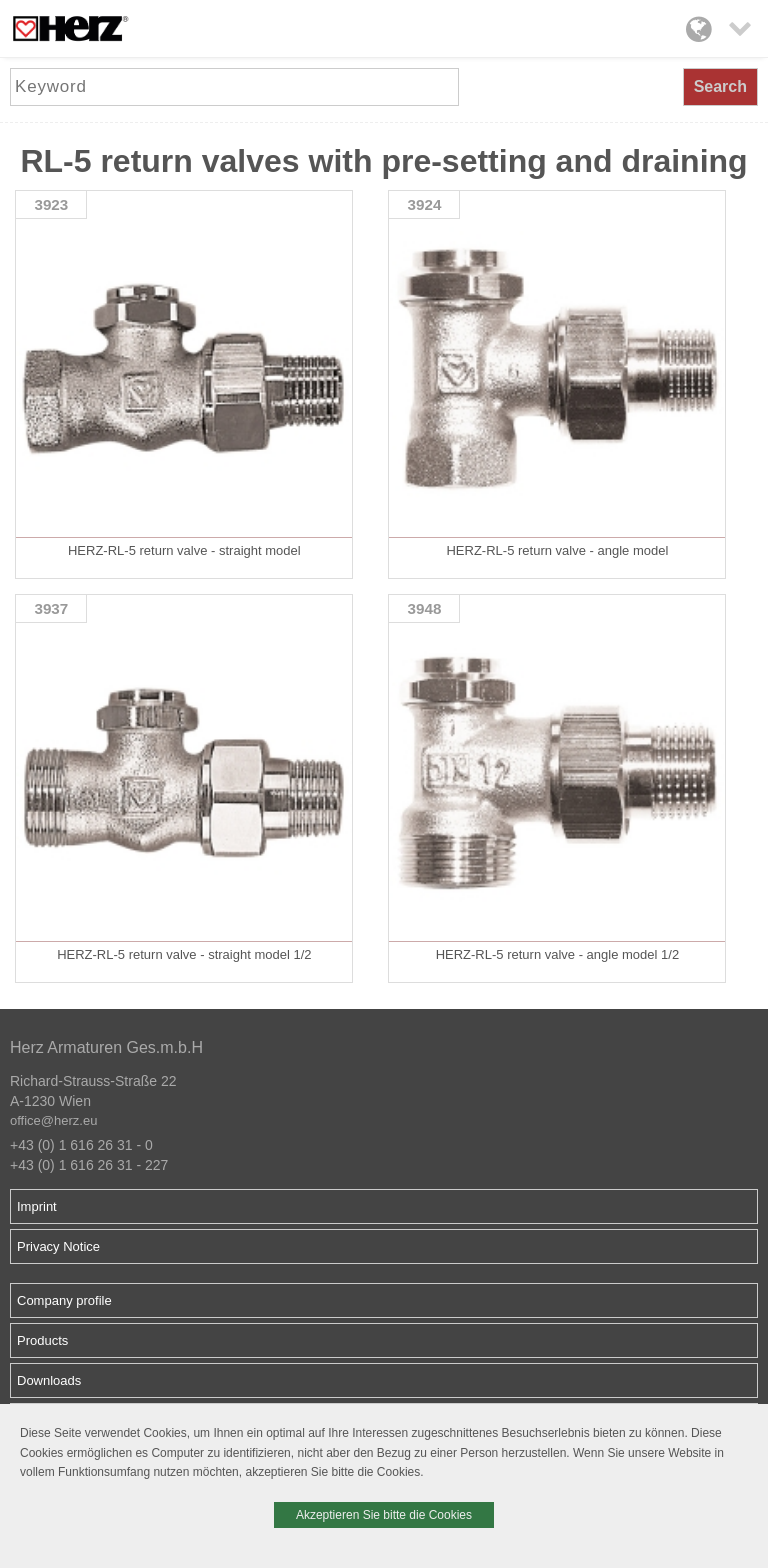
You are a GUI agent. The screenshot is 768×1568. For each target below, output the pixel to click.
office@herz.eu (53, 1120)
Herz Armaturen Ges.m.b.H (106, 1047)
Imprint (37, 1206)
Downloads (49, 1380)
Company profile (64, 1300)
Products (42, 1340)
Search (720, 86)
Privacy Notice (58, 1246)
